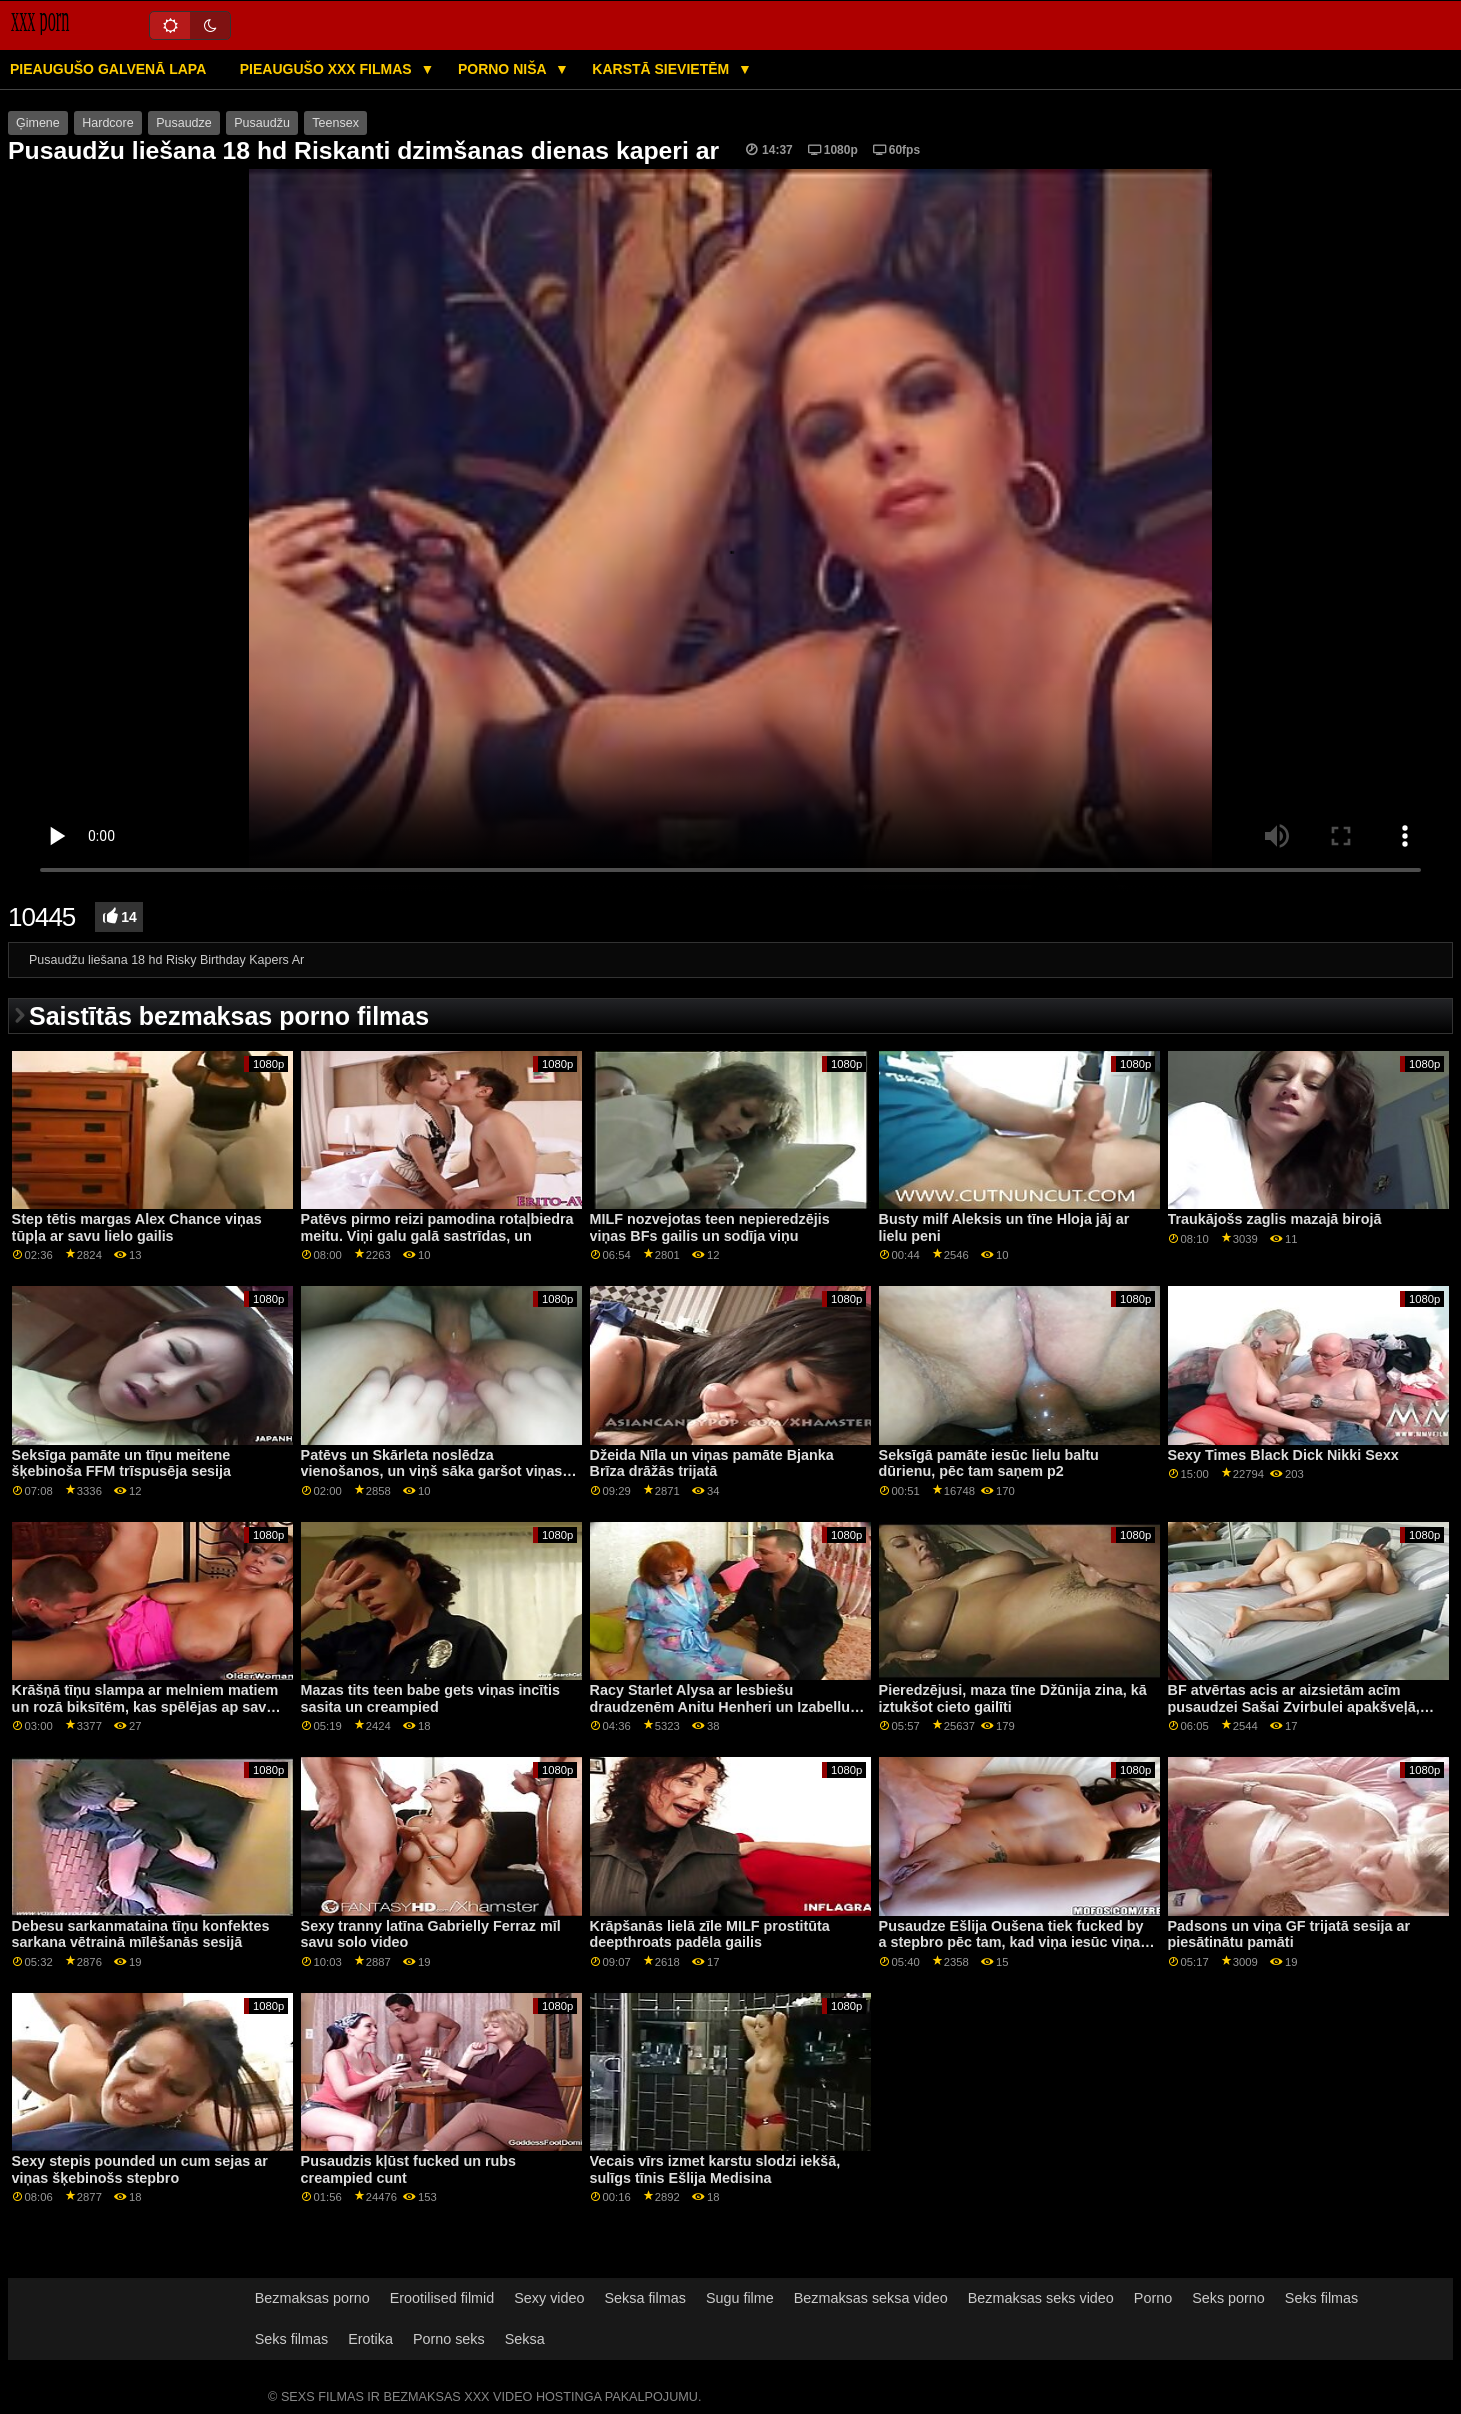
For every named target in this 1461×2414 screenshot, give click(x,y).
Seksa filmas (644, 2298)
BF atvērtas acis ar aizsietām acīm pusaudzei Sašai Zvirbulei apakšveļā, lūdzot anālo (1294, 1706)
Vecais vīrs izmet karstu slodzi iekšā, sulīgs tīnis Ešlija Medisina (715, 2169)
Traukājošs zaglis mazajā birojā (1275, 1219)
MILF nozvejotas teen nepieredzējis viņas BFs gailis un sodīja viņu (710, 1227)
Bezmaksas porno (312, 2298)
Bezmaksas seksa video (871, 2298)
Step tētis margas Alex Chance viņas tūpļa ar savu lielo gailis (137, 1227)
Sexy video (549, 2298)
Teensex (335, 123)
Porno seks (449, 2339)
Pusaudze (184, 123)
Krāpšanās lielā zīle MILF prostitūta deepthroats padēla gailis (710, 1934)
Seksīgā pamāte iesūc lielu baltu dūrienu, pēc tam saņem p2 (989, 1463)
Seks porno (1228, 2298)
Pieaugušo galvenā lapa (108, 69)
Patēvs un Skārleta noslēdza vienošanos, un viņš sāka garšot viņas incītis (432, 1471)
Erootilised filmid (442, 2298)
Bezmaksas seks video (1041, 2298)
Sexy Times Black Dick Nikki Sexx (1283, 1455)
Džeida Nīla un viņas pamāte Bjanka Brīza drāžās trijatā (712, 1463)
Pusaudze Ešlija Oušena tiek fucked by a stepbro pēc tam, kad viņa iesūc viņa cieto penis (1011, 1942)
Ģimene (38, 123)
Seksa (525, 2339)
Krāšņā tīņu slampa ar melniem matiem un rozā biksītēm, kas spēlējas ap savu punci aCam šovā (145, 1706)
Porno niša (504, 69)
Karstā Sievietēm (662, 69)
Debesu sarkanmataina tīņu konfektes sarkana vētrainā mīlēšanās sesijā (141, 1934)
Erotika (370, 2339)
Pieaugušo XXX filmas (328, 69)
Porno (1153, 2298)
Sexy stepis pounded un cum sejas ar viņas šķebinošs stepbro (140, 2169)
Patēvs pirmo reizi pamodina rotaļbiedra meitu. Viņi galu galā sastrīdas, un (437, 1227)
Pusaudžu (262, 123)
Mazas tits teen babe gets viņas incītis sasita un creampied (430, 1698)
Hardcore (107, 123)
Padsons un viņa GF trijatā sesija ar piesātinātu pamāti (1289, 1934)
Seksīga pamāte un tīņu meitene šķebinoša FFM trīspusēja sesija (121, 1463)
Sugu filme (740, 2298)
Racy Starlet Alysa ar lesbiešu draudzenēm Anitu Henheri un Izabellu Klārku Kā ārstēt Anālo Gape (720, 1706)
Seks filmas (1321, 2298)
